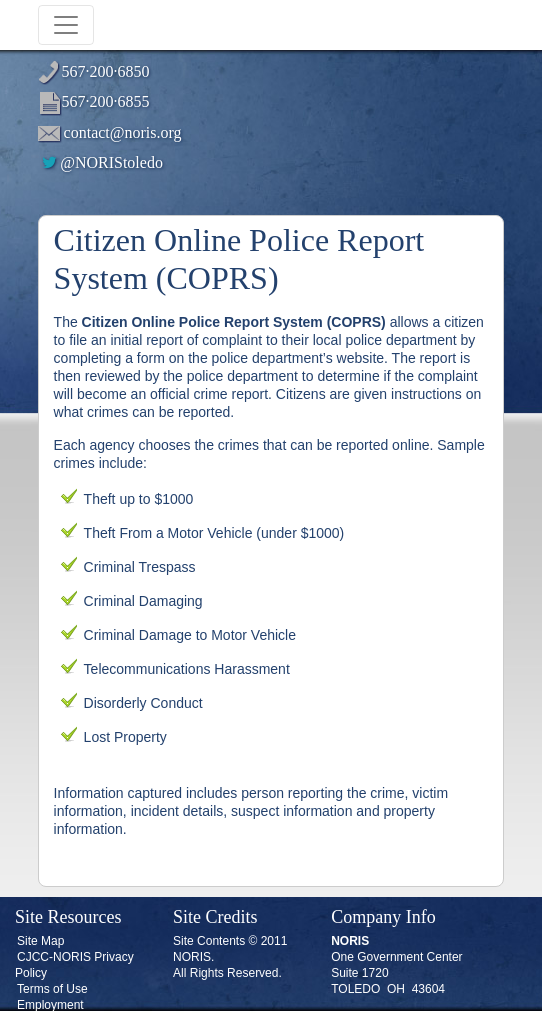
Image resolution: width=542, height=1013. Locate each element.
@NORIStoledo (101, 162)
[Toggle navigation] (66, 25)
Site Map (40, 941)
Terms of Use (52, 989)
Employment (50, 1005)
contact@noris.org (123, 132)
